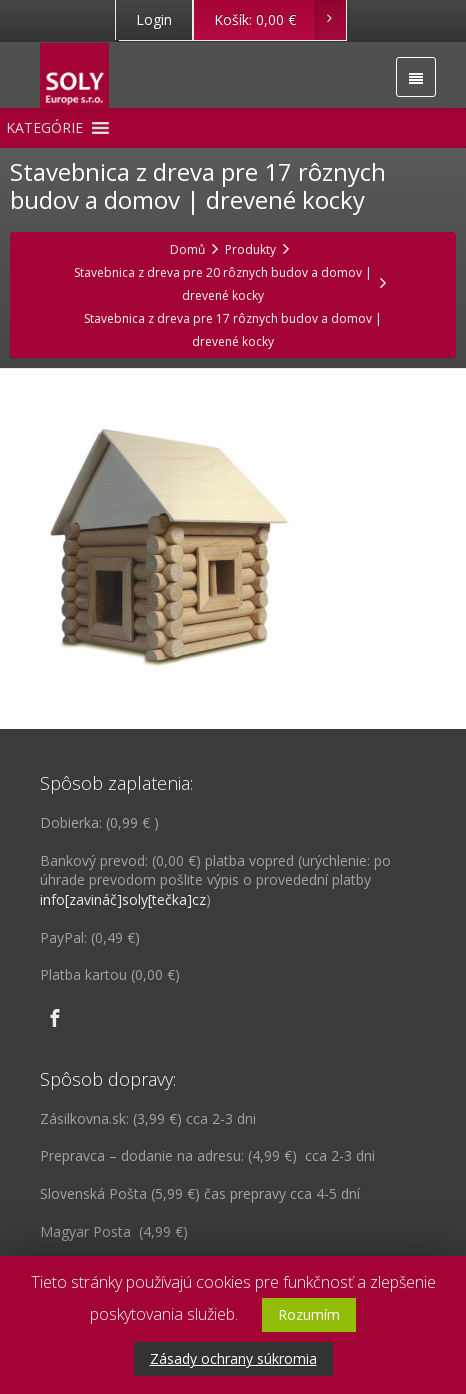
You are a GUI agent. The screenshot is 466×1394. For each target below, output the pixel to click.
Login (154, 19)
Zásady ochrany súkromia (233, 1358)
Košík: (279, 20)
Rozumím (309, 1314)
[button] (44, 128)
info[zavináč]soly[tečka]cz (123, 899)
